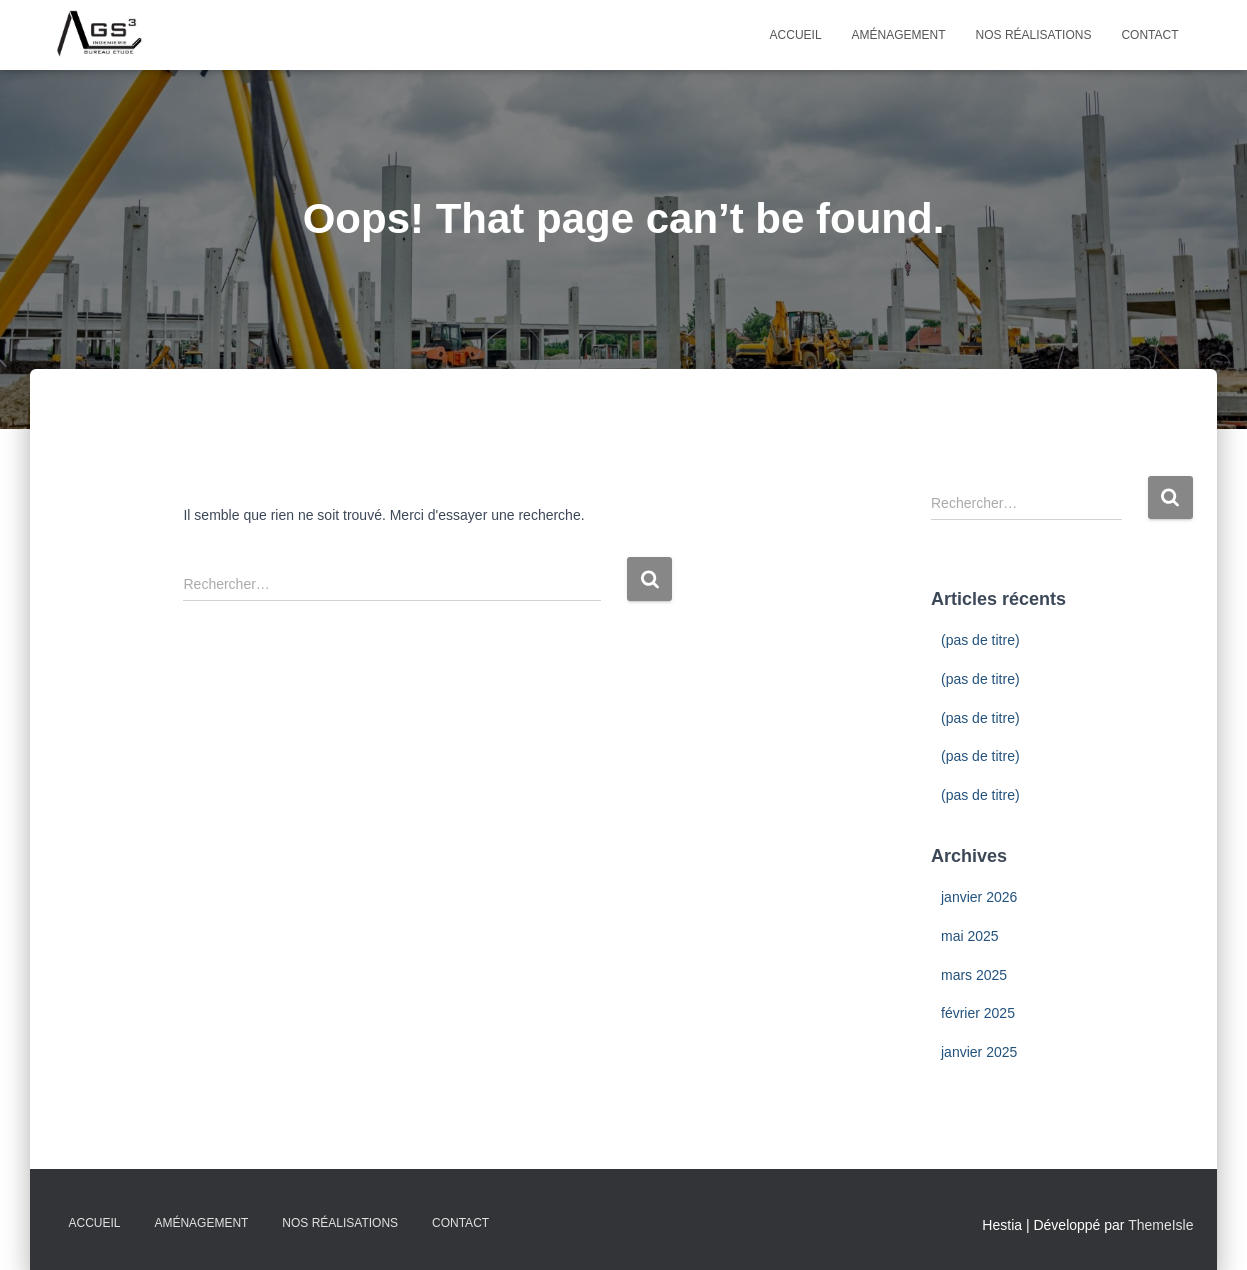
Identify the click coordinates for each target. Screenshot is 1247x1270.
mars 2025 (974, 975)
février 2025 (978, 1013)
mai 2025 (970, 936)
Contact (1149, 35)
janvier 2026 (979, 897)
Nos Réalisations (1034, 35)
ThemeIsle (1160, 1225)
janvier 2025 (979, 1052)
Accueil (796, 35)
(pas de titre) (980, 640)
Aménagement (899, 35)
